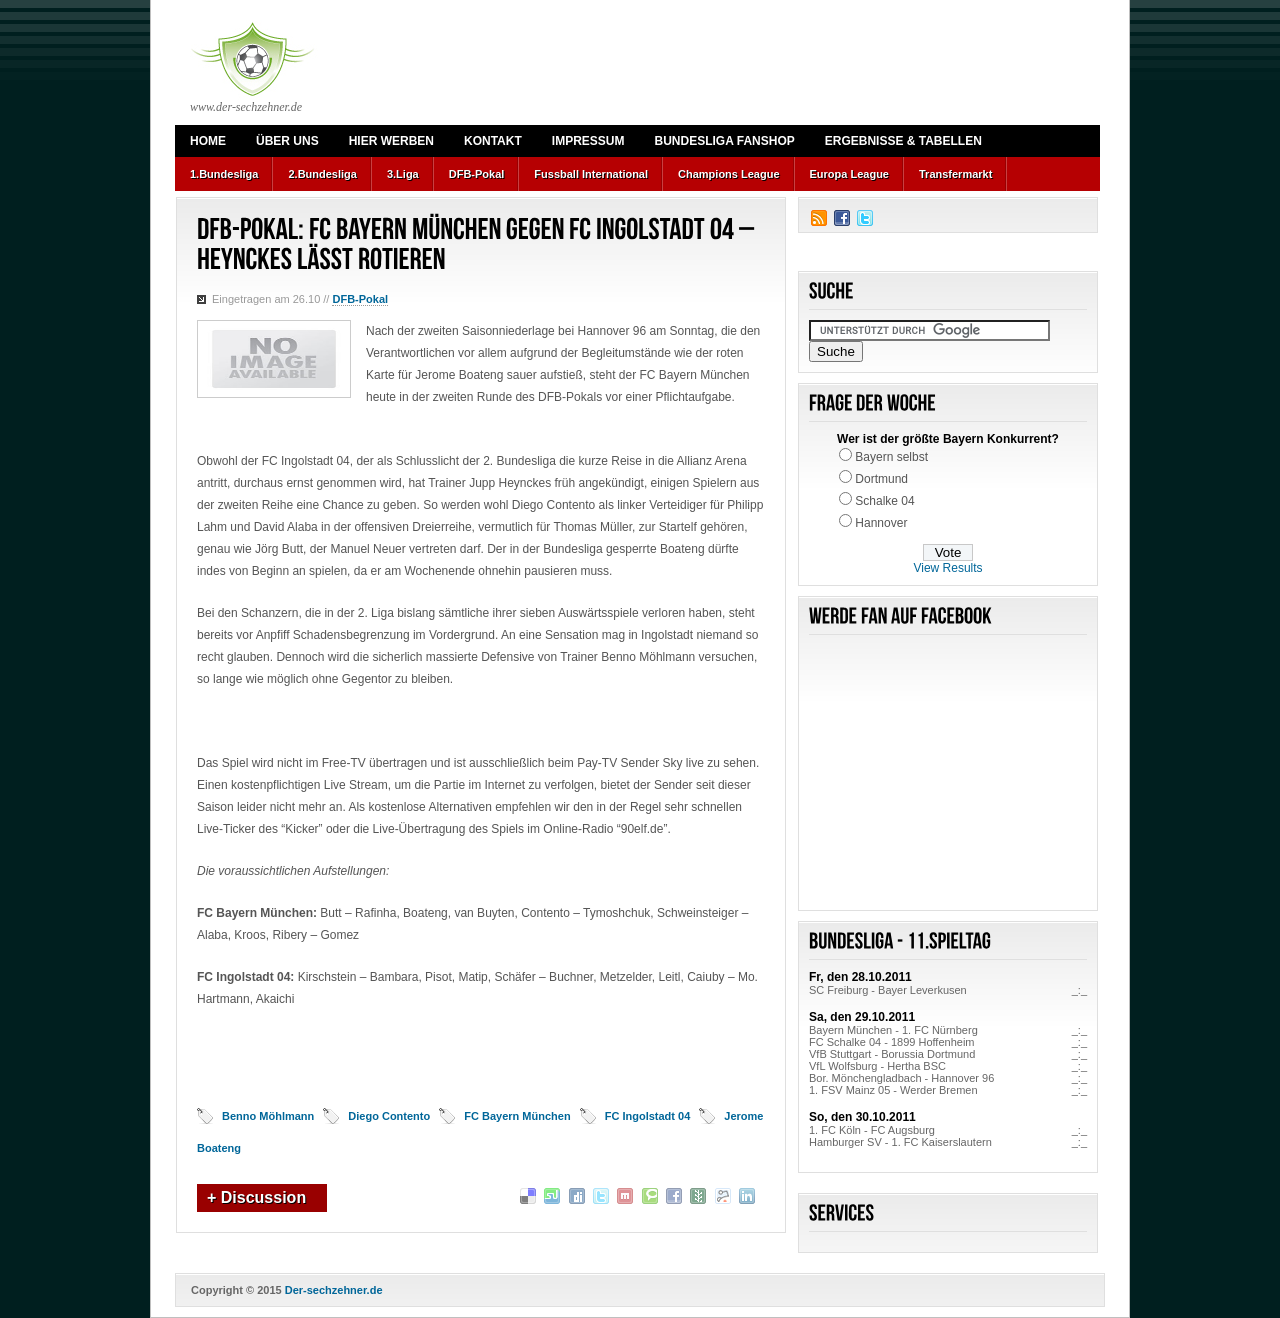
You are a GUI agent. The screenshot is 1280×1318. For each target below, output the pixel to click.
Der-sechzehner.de (334, 1290)
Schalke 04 (884, 501)
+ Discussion (256, 1197)
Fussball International (591, 174)
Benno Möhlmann (268, 1116)
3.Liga (403, 174)
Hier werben (391, 141)
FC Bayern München (517, 1116)
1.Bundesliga (224, 174)
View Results (947, 568)
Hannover (881, 523)
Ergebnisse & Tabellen (903, 141)
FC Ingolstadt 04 (648, 1116)
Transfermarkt (955, 174)
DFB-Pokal (477, 174)
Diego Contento (389, 1116)
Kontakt (493, 141)
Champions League (728, 174)
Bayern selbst (891, 457)
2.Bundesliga (322, 174)
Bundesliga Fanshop (724, 141)
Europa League (849, 174)
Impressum (588, 141)
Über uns (287, 141)
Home (208, 141)
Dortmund (881, 479)
